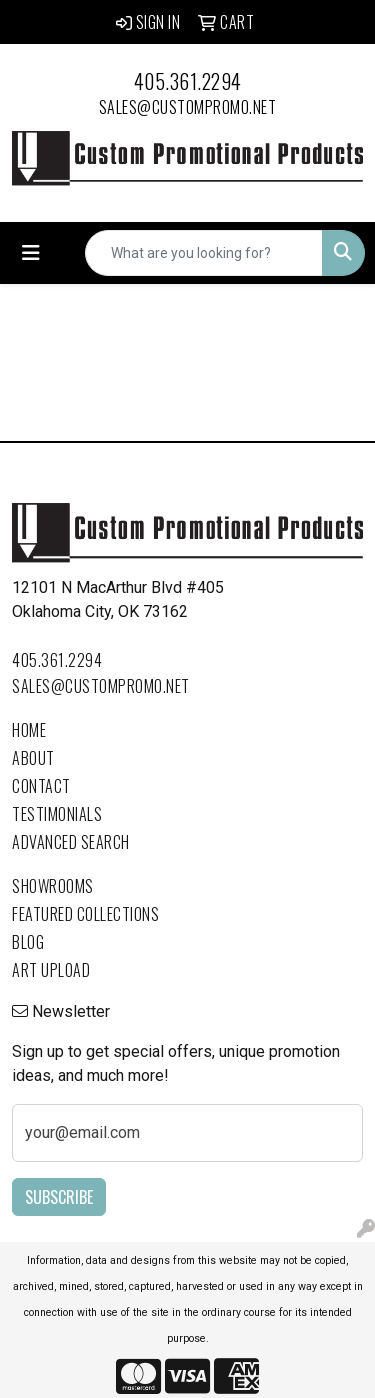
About (33, 758)
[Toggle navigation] (31, 253)
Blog (28, 942)
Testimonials (57, 814)
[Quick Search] (204, 253)
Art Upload (51, 970)
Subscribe (59, 1197)
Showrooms (53, 886)
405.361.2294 (188, 81)
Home (29, 730)
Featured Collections (85, 914)
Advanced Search (71, 842)
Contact (41, 786)
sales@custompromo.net (188, 107)
